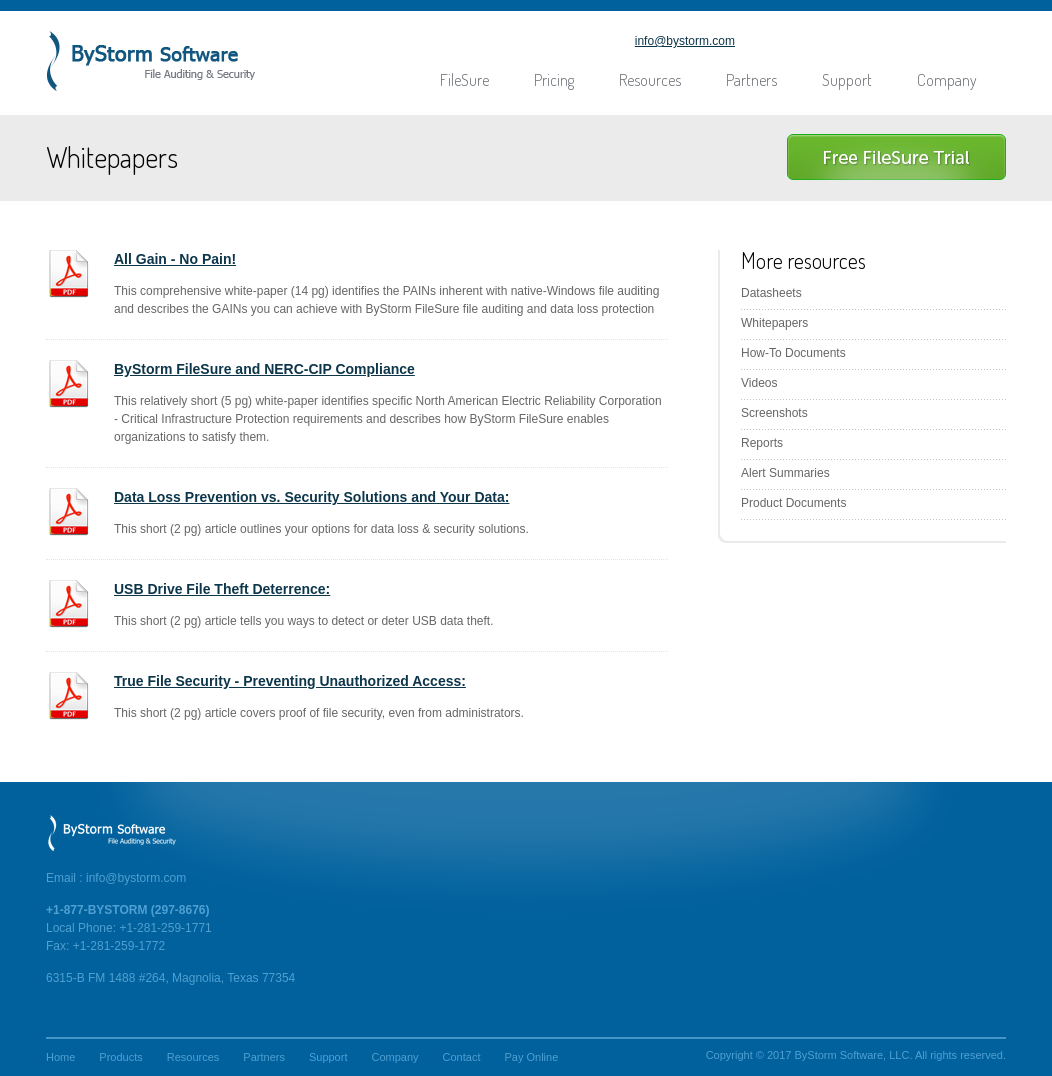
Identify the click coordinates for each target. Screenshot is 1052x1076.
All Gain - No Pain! (175, 259)
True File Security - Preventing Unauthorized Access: (290, 681)
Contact (462, 1057)
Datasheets (771, 293)
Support (847, 80)
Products (120, 1057)
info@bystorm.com (685, 41)
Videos (759, 383)
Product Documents (793, 503)
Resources (650, 80)
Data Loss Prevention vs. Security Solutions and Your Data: (311, 497)
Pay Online (531, 1057)
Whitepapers (774, 323)
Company (947, 80)
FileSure (464, 80)
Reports (762, 443)
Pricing (554, 80)
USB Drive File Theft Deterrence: (222, 589)
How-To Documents (793, 353)
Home (60, 1057)
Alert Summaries (785, 473)
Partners (751, 80)
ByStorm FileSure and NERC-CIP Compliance (264, 369)
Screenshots (774, 413)
